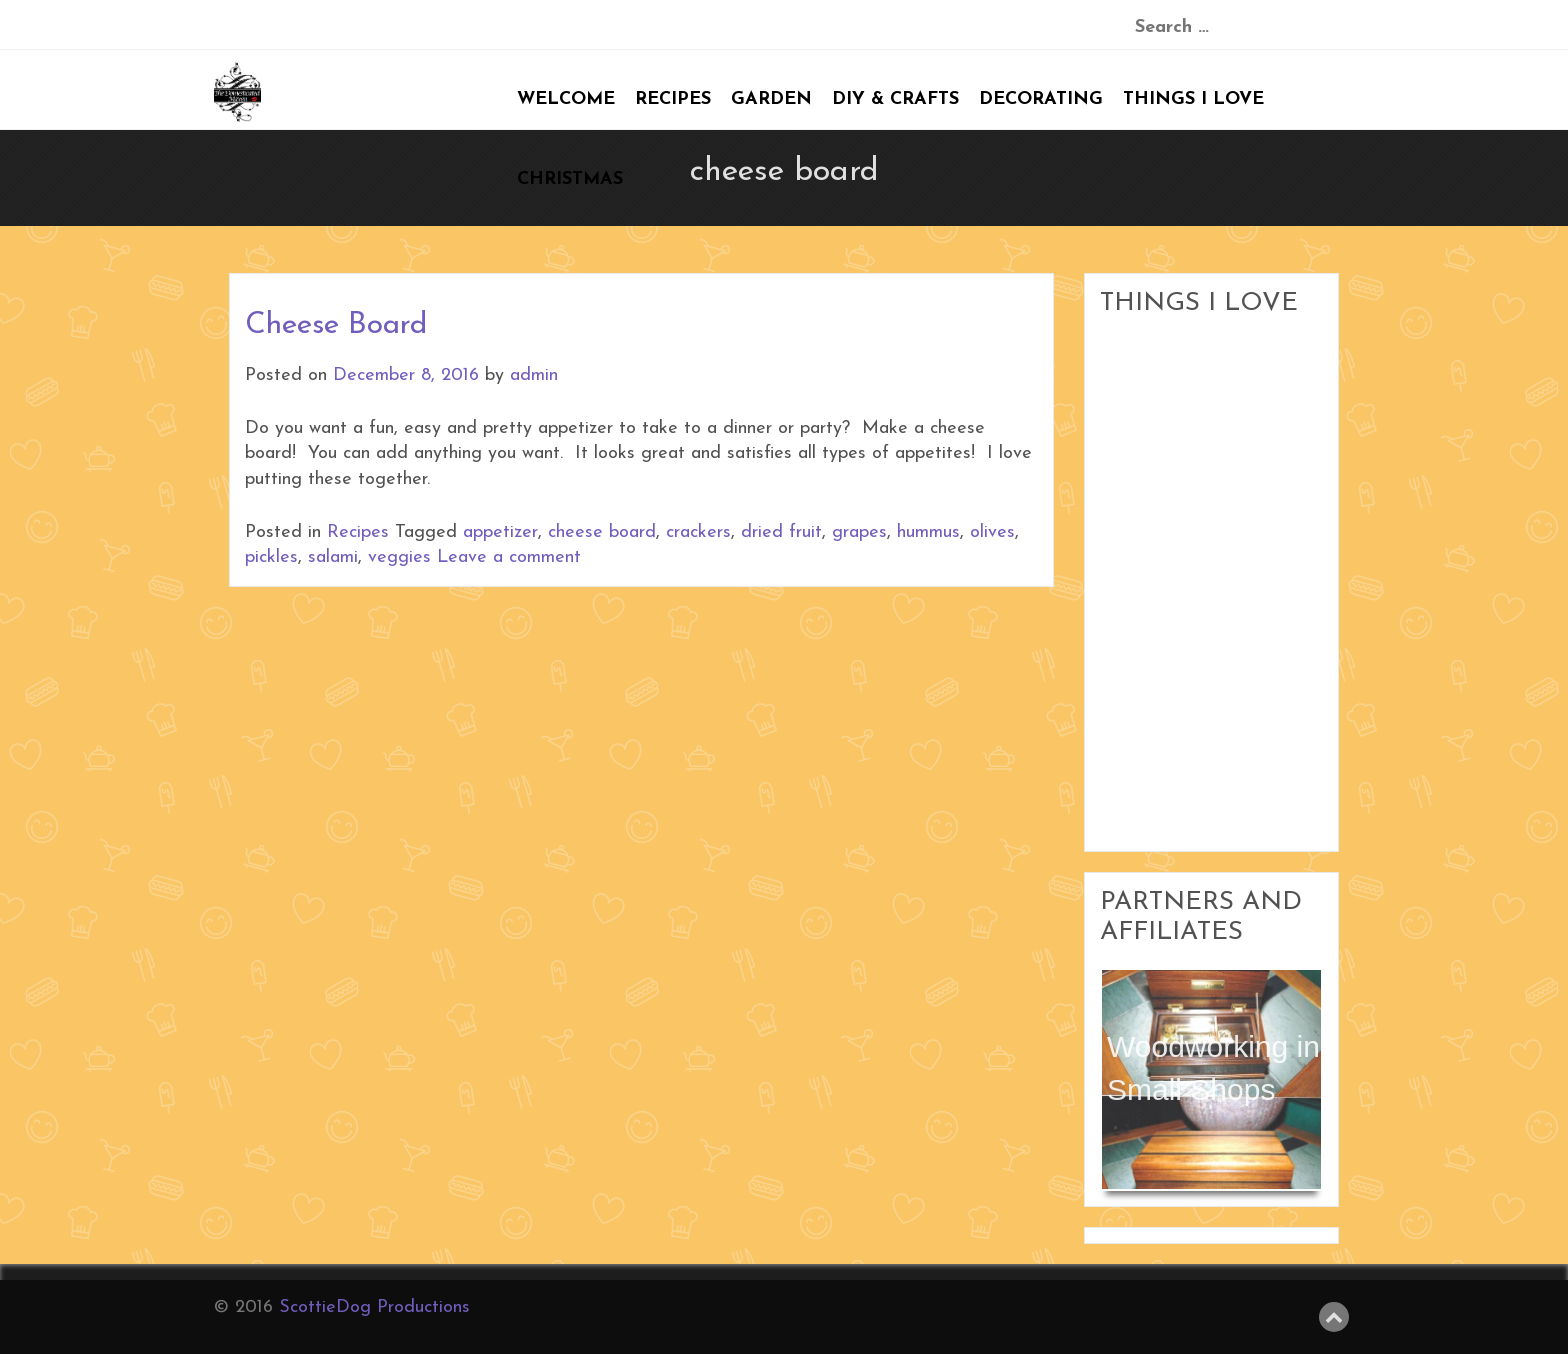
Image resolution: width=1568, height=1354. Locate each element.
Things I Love (1193, 99)
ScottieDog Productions (374, 1307)
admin (534, 375)
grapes (859, 532)
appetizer (500, 532)
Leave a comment (509, 557)
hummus (928, 532)
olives (992, 532)
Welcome (566, 99)
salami (333, 557)
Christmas (570, 179)
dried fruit (781, 532)
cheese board (602, 532)
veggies (399, 557)
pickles (271, 557)
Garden (771, 99)
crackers (698, 532)
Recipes (673, 99)
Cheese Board (336, 325)
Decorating (1041, 99)
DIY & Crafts (895, 99)
